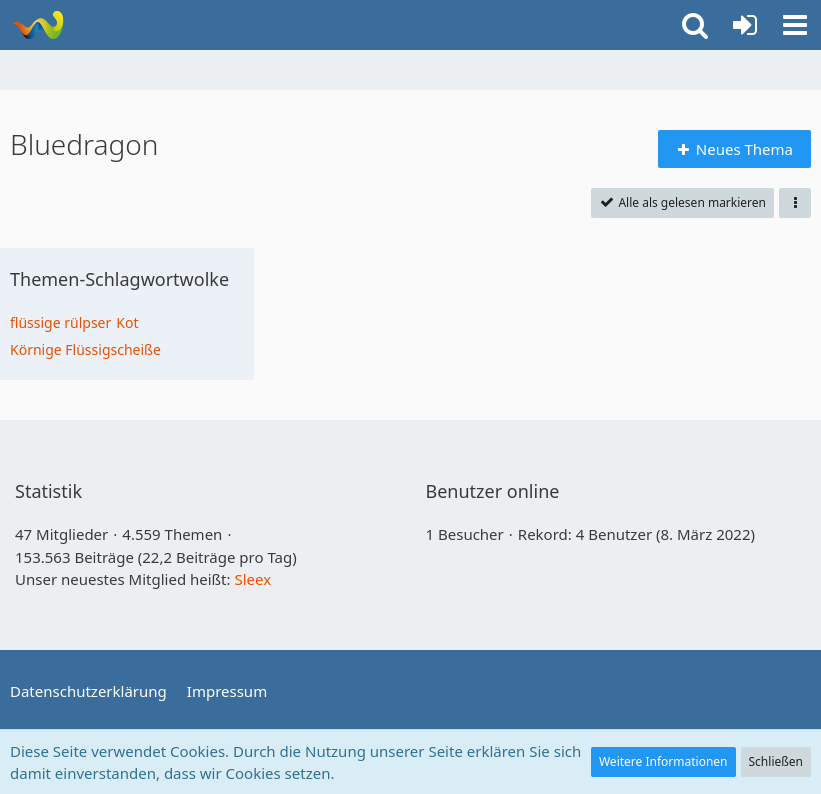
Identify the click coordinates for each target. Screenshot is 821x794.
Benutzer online (493, 491)
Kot (127, 322)
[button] (795, 25)
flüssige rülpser (60, 322)
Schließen (776, 761)
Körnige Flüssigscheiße (85, 349)
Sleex (252, 579)
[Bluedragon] (37, 25)
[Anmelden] (745, 25)
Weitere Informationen (663, 761)
